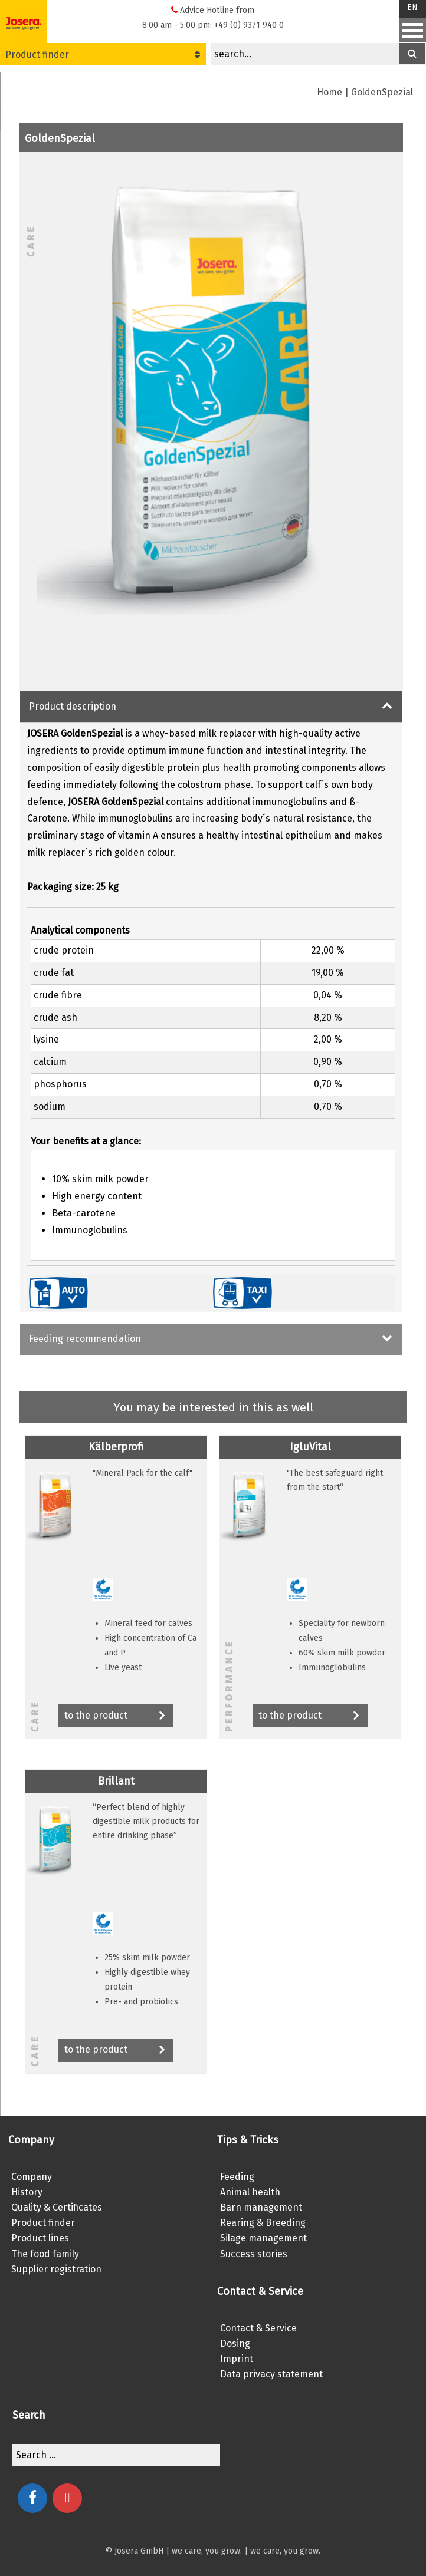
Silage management (263, 2238)
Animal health (250, 2192)
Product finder (102, 54)
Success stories (253, 2254)
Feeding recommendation (85, 1338)
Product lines (40, 2238)
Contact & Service (258, 2328)
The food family (45, 2254)
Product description (72, 706)
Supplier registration (56, 2269)
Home (329, 92)
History (26, 2192)
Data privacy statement (271, 2374)
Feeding (237, 2176)
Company (31, 2176)
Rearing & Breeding (263, 2222)
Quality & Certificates (56, 2207)
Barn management (261, 2207)
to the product (116, 1716)
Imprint (236, 2358)
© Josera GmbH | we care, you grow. (173, 2551)
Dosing (235, 2343)
